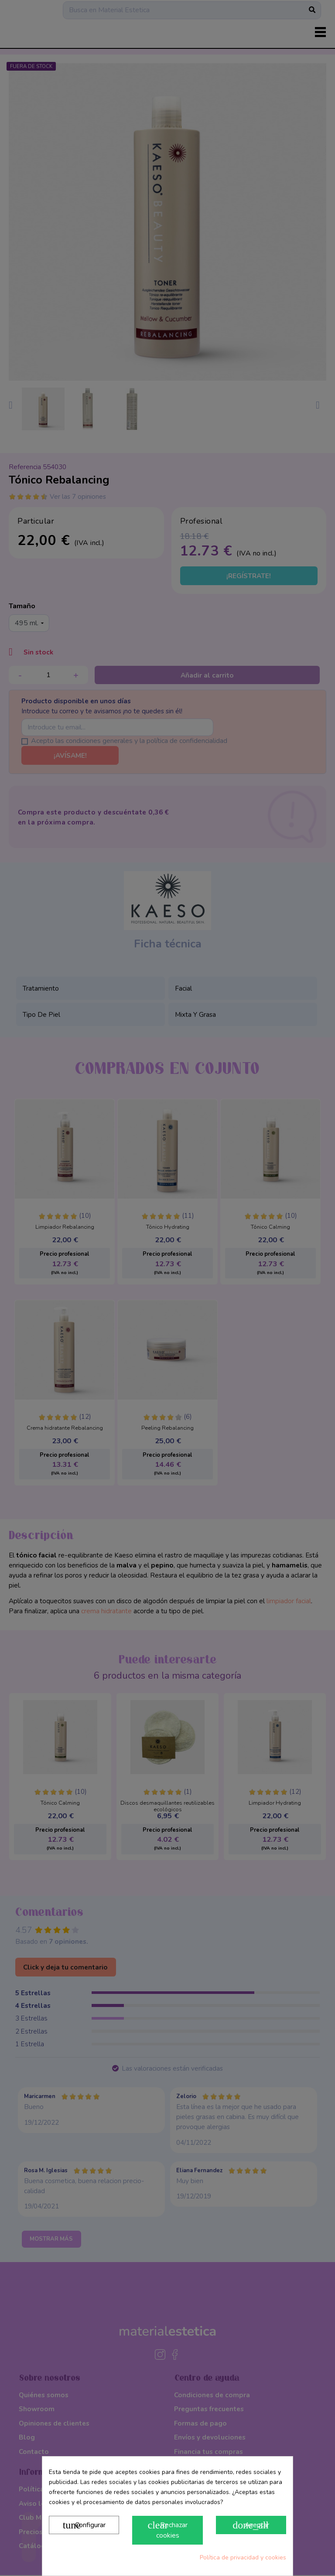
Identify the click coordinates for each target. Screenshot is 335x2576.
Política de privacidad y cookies (243, 2557)
